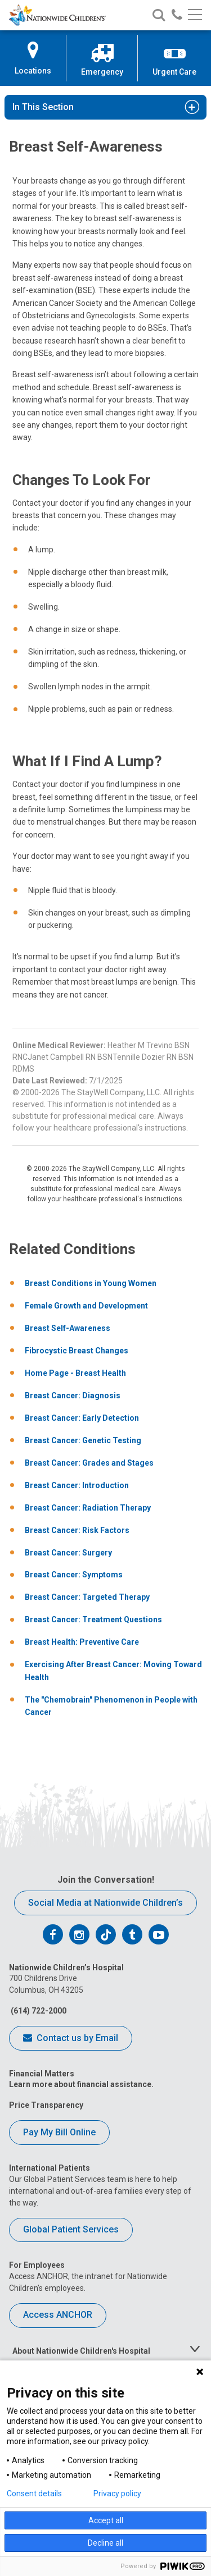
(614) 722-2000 (37, 2010)
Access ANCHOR (57, 2314)
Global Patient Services (71, 2229)
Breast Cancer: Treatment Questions (93, 1619)
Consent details (34, 2493)
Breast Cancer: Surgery (68, 1552)
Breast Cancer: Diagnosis (72, 1395)
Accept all (105, 2520)
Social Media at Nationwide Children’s (105, 1902)
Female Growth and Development (86, 1305)
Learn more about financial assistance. (81, 2084)
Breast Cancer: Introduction (77, 1485)
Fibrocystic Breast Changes (76, 1350)
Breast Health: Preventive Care (82, 1641)
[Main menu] (195, 15)
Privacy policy (117, 2493)
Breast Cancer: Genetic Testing (83, 1440)
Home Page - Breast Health (75, 1373)
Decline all (105, 2542)
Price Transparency (46, 2105)
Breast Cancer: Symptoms (74, 1574)
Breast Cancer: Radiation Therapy (88, 1507)
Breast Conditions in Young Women (90, 1283)
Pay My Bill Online (59, 2132)
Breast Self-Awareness (67, 1328)
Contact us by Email (70, 2039)
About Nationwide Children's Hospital (81, 2350)
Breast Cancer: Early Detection (82, 1417)
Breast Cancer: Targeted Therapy (87, 1597)
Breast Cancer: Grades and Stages (89, 1462)
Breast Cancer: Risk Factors (77, 1530)
